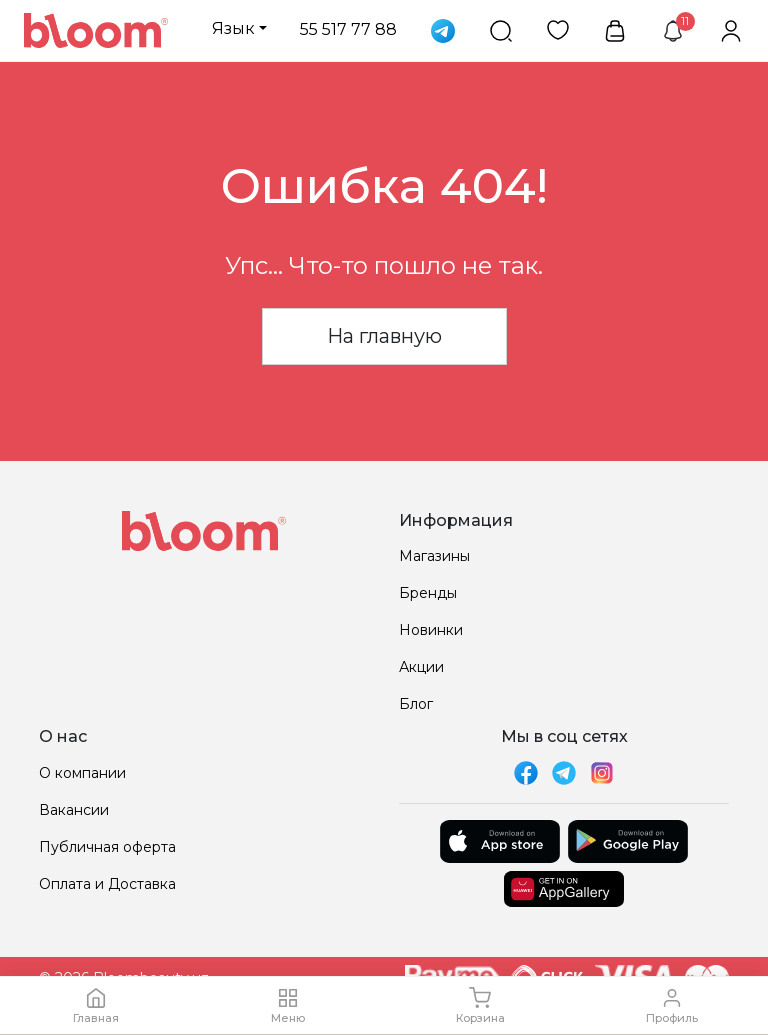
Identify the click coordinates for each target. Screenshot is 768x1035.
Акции (421, 667)
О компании (82, 773)
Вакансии (74, 810)
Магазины (434, 556)
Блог (416, 704)
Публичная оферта (107, 847)
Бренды (428, 593)
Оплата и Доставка (107, 884)
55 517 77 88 (348, 29)
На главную (384, 336)
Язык (233, 28)
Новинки (431, 630)
